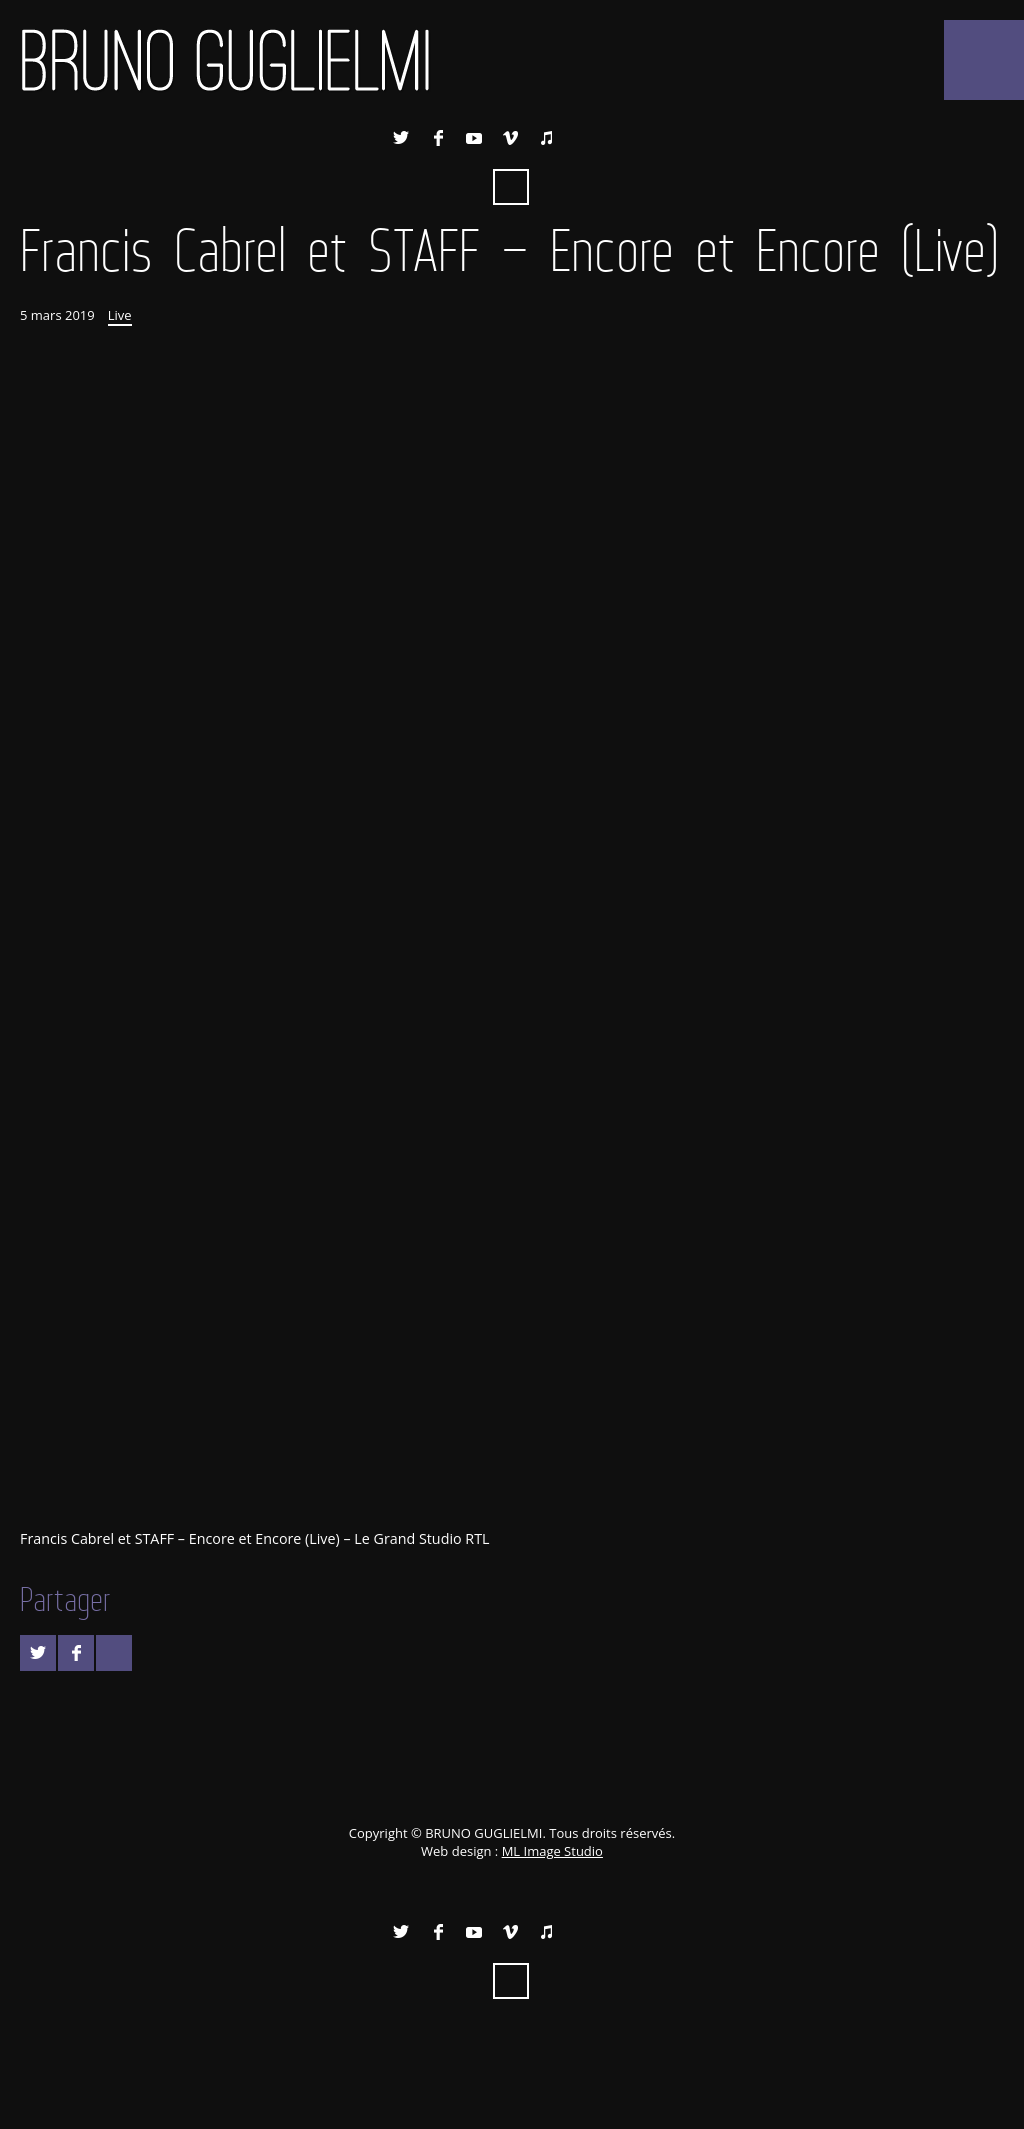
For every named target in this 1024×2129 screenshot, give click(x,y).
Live (120, 315)
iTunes (547, 138)
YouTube (474, 138)
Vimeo (511, 138)
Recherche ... (511, 187)
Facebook (438, 138)
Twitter (401, 138)
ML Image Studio (552, 1851)
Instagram (620, 138)
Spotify (583, 138)
